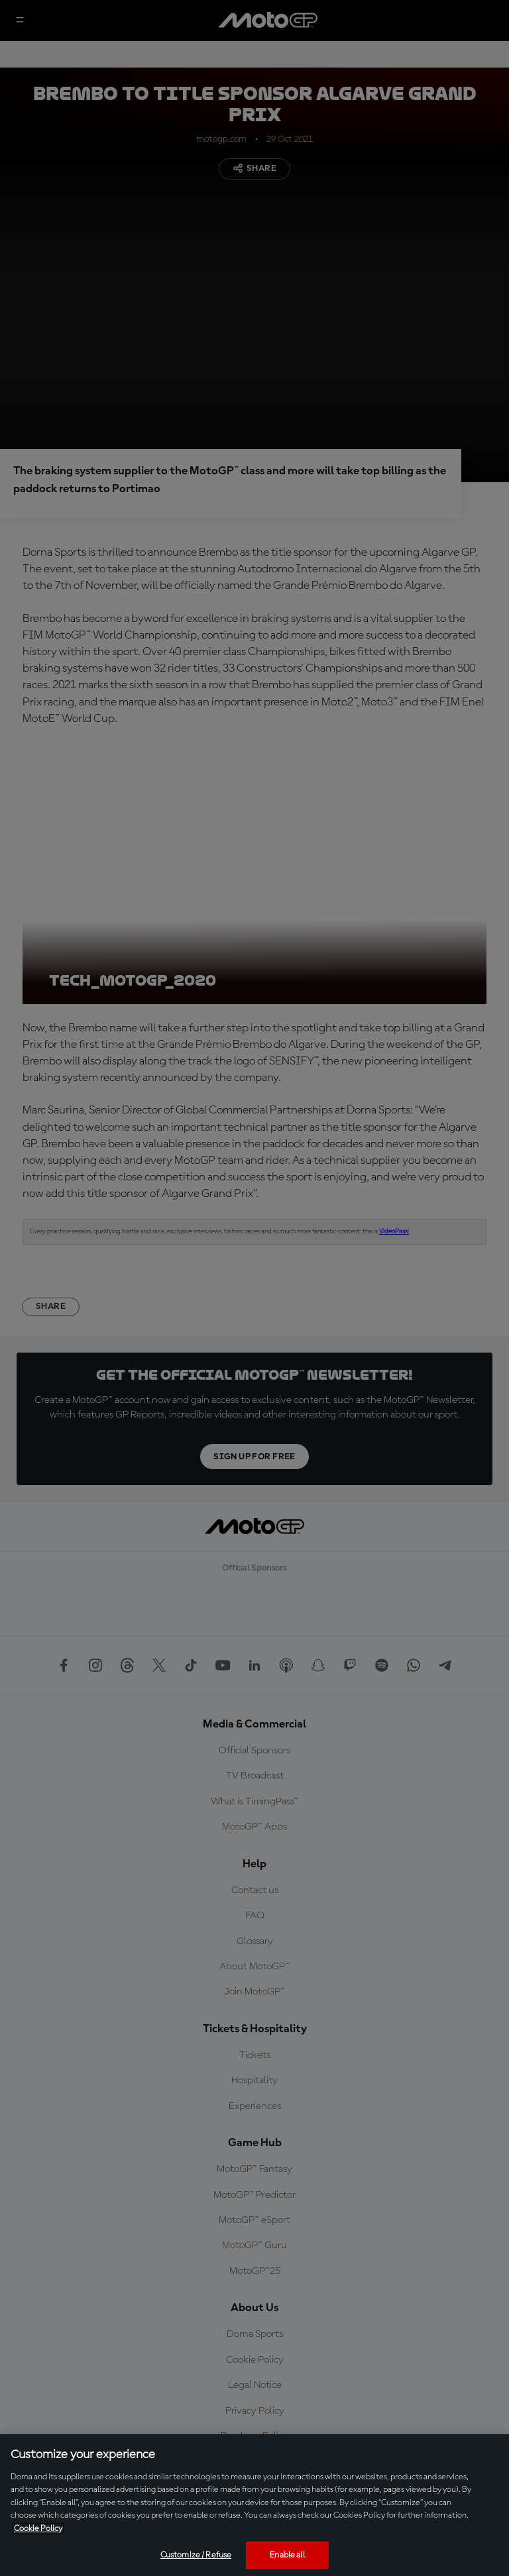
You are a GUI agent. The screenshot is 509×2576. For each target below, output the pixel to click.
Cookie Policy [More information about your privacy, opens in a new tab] (38, 2528)
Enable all (287, 2555)
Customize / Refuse (195, 2555)
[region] (254, 2505)
